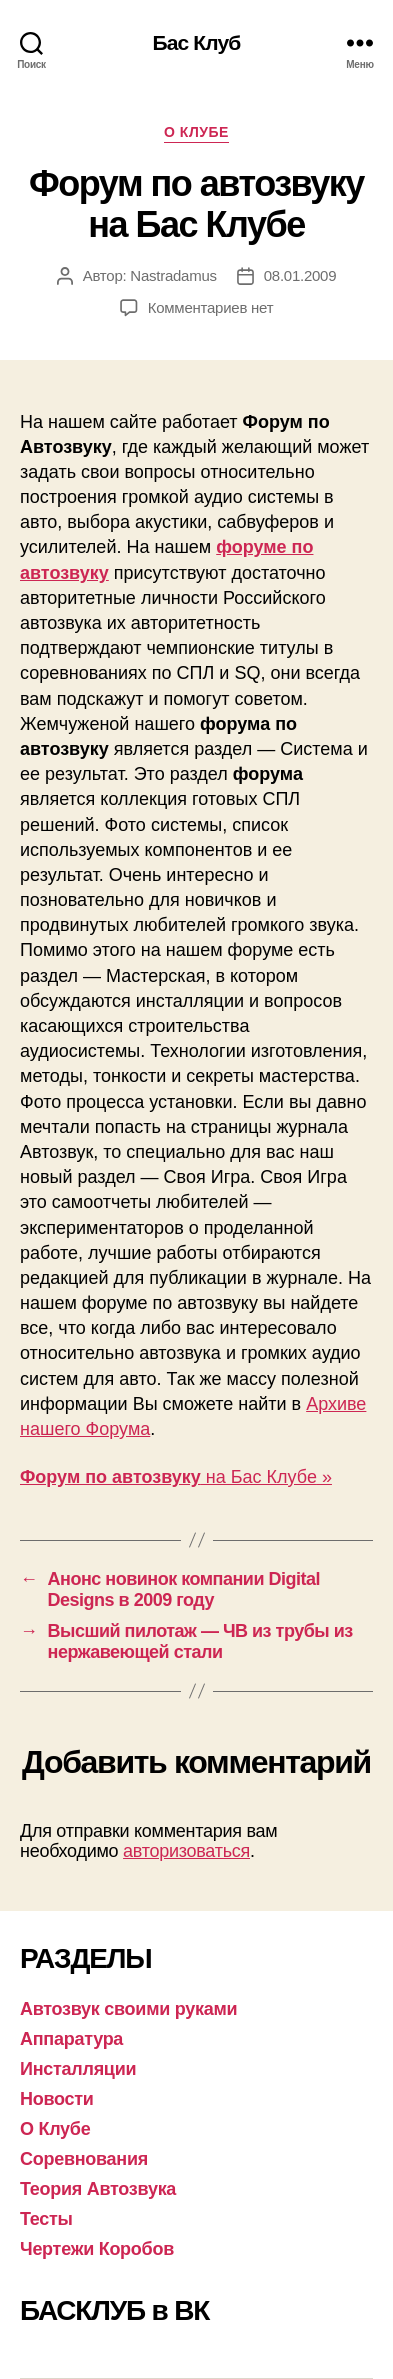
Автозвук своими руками (128, 2009)
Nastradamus (173, 275)
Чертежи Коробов (97, 2249)
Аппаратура (71, 2039)
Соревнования (84, 2159)
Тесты (46, 2219)
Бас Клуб (197, 42)
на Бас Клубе (168, 1477)
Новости (57, 2099)
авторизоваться (186, 1851)
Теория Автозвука (98, 2189)
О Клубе (196, 132)
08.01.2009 (300, 275)
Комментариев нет (211, 307)
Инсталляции (78, 2069)
